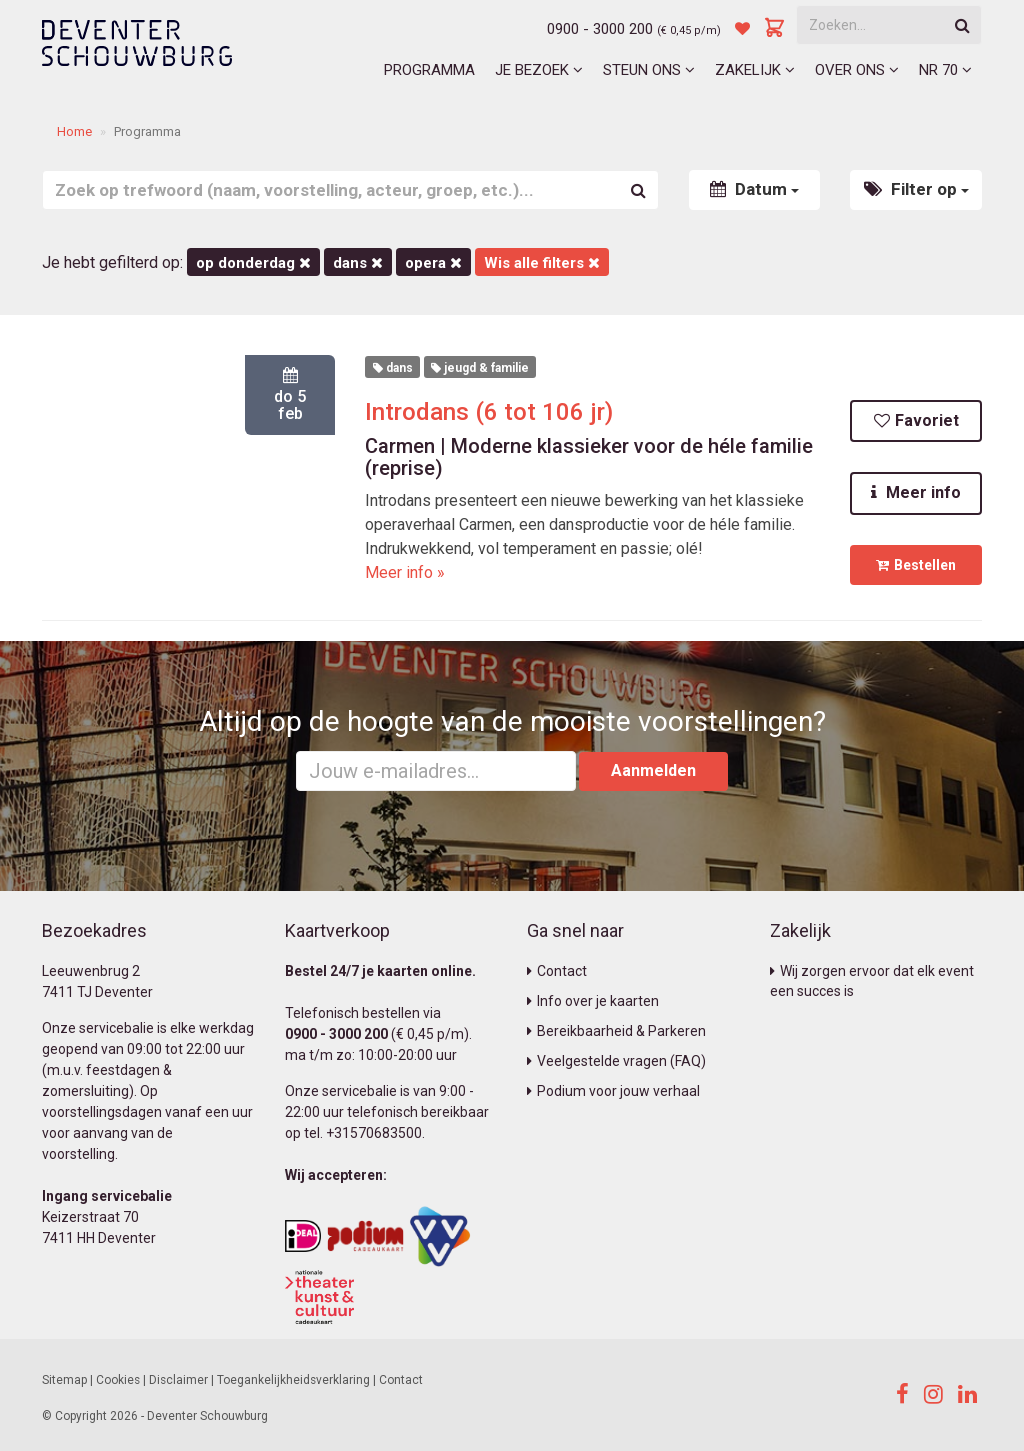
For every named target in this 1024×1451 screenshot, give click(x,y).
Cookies (118, 1380)
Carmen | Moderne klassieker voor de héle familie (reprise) (589, 457)
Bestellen (916, 565)
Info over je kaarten (593, 1001)
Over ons (857, 70)
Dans (358, 263)
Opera (433, 263)
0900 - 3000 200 (600, 29)
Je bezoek (539, 70)
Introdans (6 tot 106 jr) (489, 412)
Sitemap (64, 1380)
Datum (754, 189)
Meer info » (405, 572)
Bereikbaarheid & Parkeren (616, 1031)
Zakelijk (755, 70)
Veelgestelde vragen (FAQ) (616, 1061)
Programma (429, 70)
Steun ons (649, 70)
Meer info (916, 492)
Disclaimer (178, 1380)
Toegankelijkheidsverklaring (293, 1380)
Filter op (916, 189)
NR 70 (945, 70)
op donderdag (253, 263)
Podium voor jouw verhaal (613, 1091)
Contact (557, 971)
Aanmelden (653, 770)
